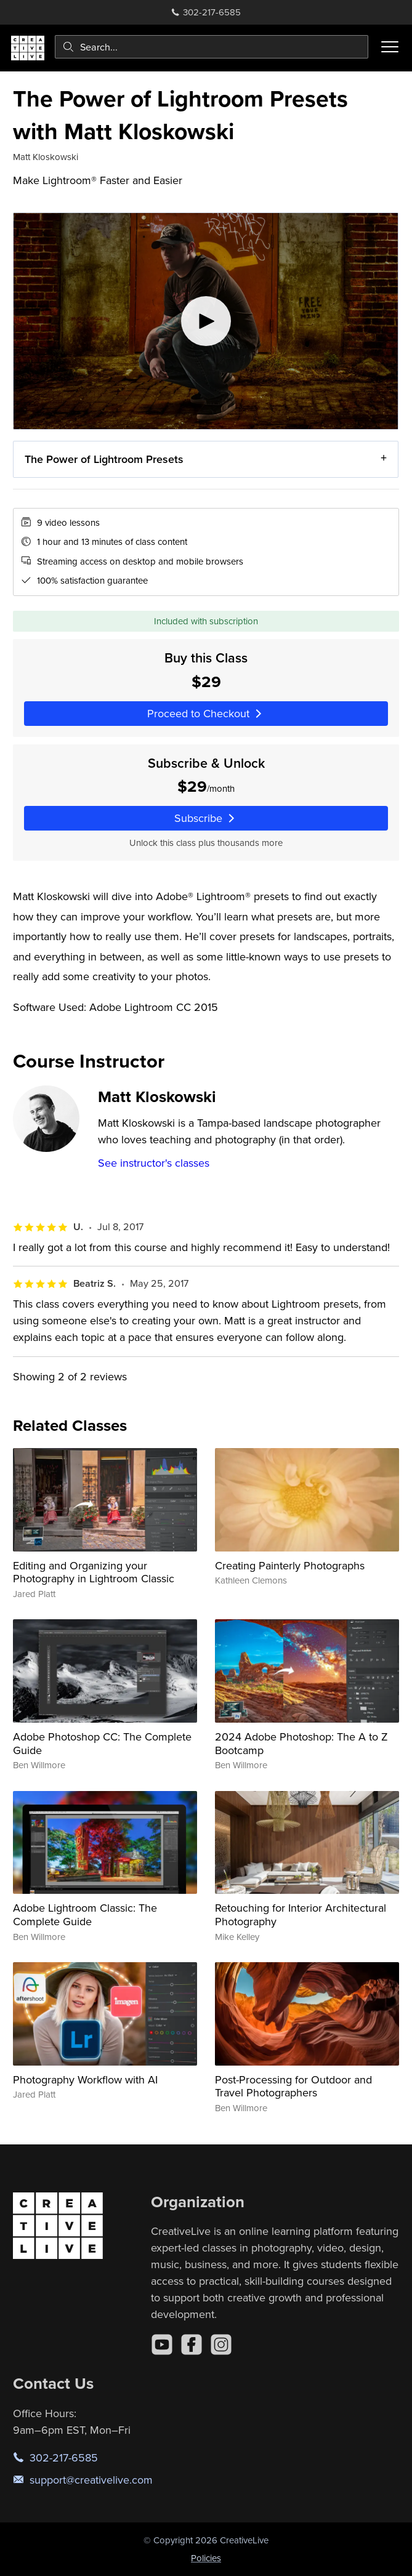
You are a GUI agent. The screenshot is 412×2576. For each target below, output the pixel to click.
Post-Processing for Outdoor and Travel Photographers (293, 2086)
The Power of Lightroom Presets (104, 459)
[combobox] (211, 47)
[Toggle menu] (390, 47)
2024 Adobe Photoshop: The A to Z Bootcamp (301, 1743)
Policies (206, 2557)
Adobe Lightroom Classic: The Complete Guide (85, 1914)
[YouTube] (162, 2344)
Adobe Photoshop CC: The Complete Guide (102, 1743)
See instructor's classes (153, 1162)
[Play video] (206, 321)
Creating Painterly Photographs (290, 1565)
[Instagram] (221, 2344)
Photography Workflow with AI (85, 2079)
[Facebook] (191, 2344)
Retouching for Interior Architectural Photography (300, 1914)
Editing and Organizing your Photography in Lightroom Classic (93, 1572)
